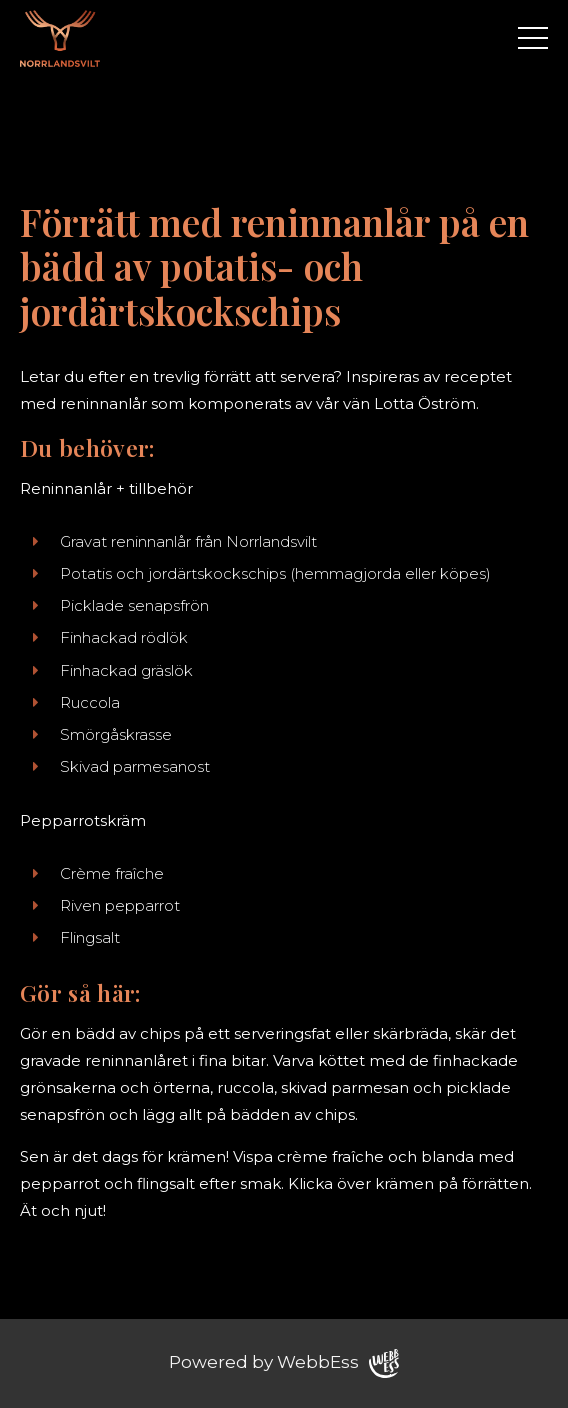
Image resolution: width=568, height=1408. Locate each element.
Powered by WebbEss (284, 1363)
